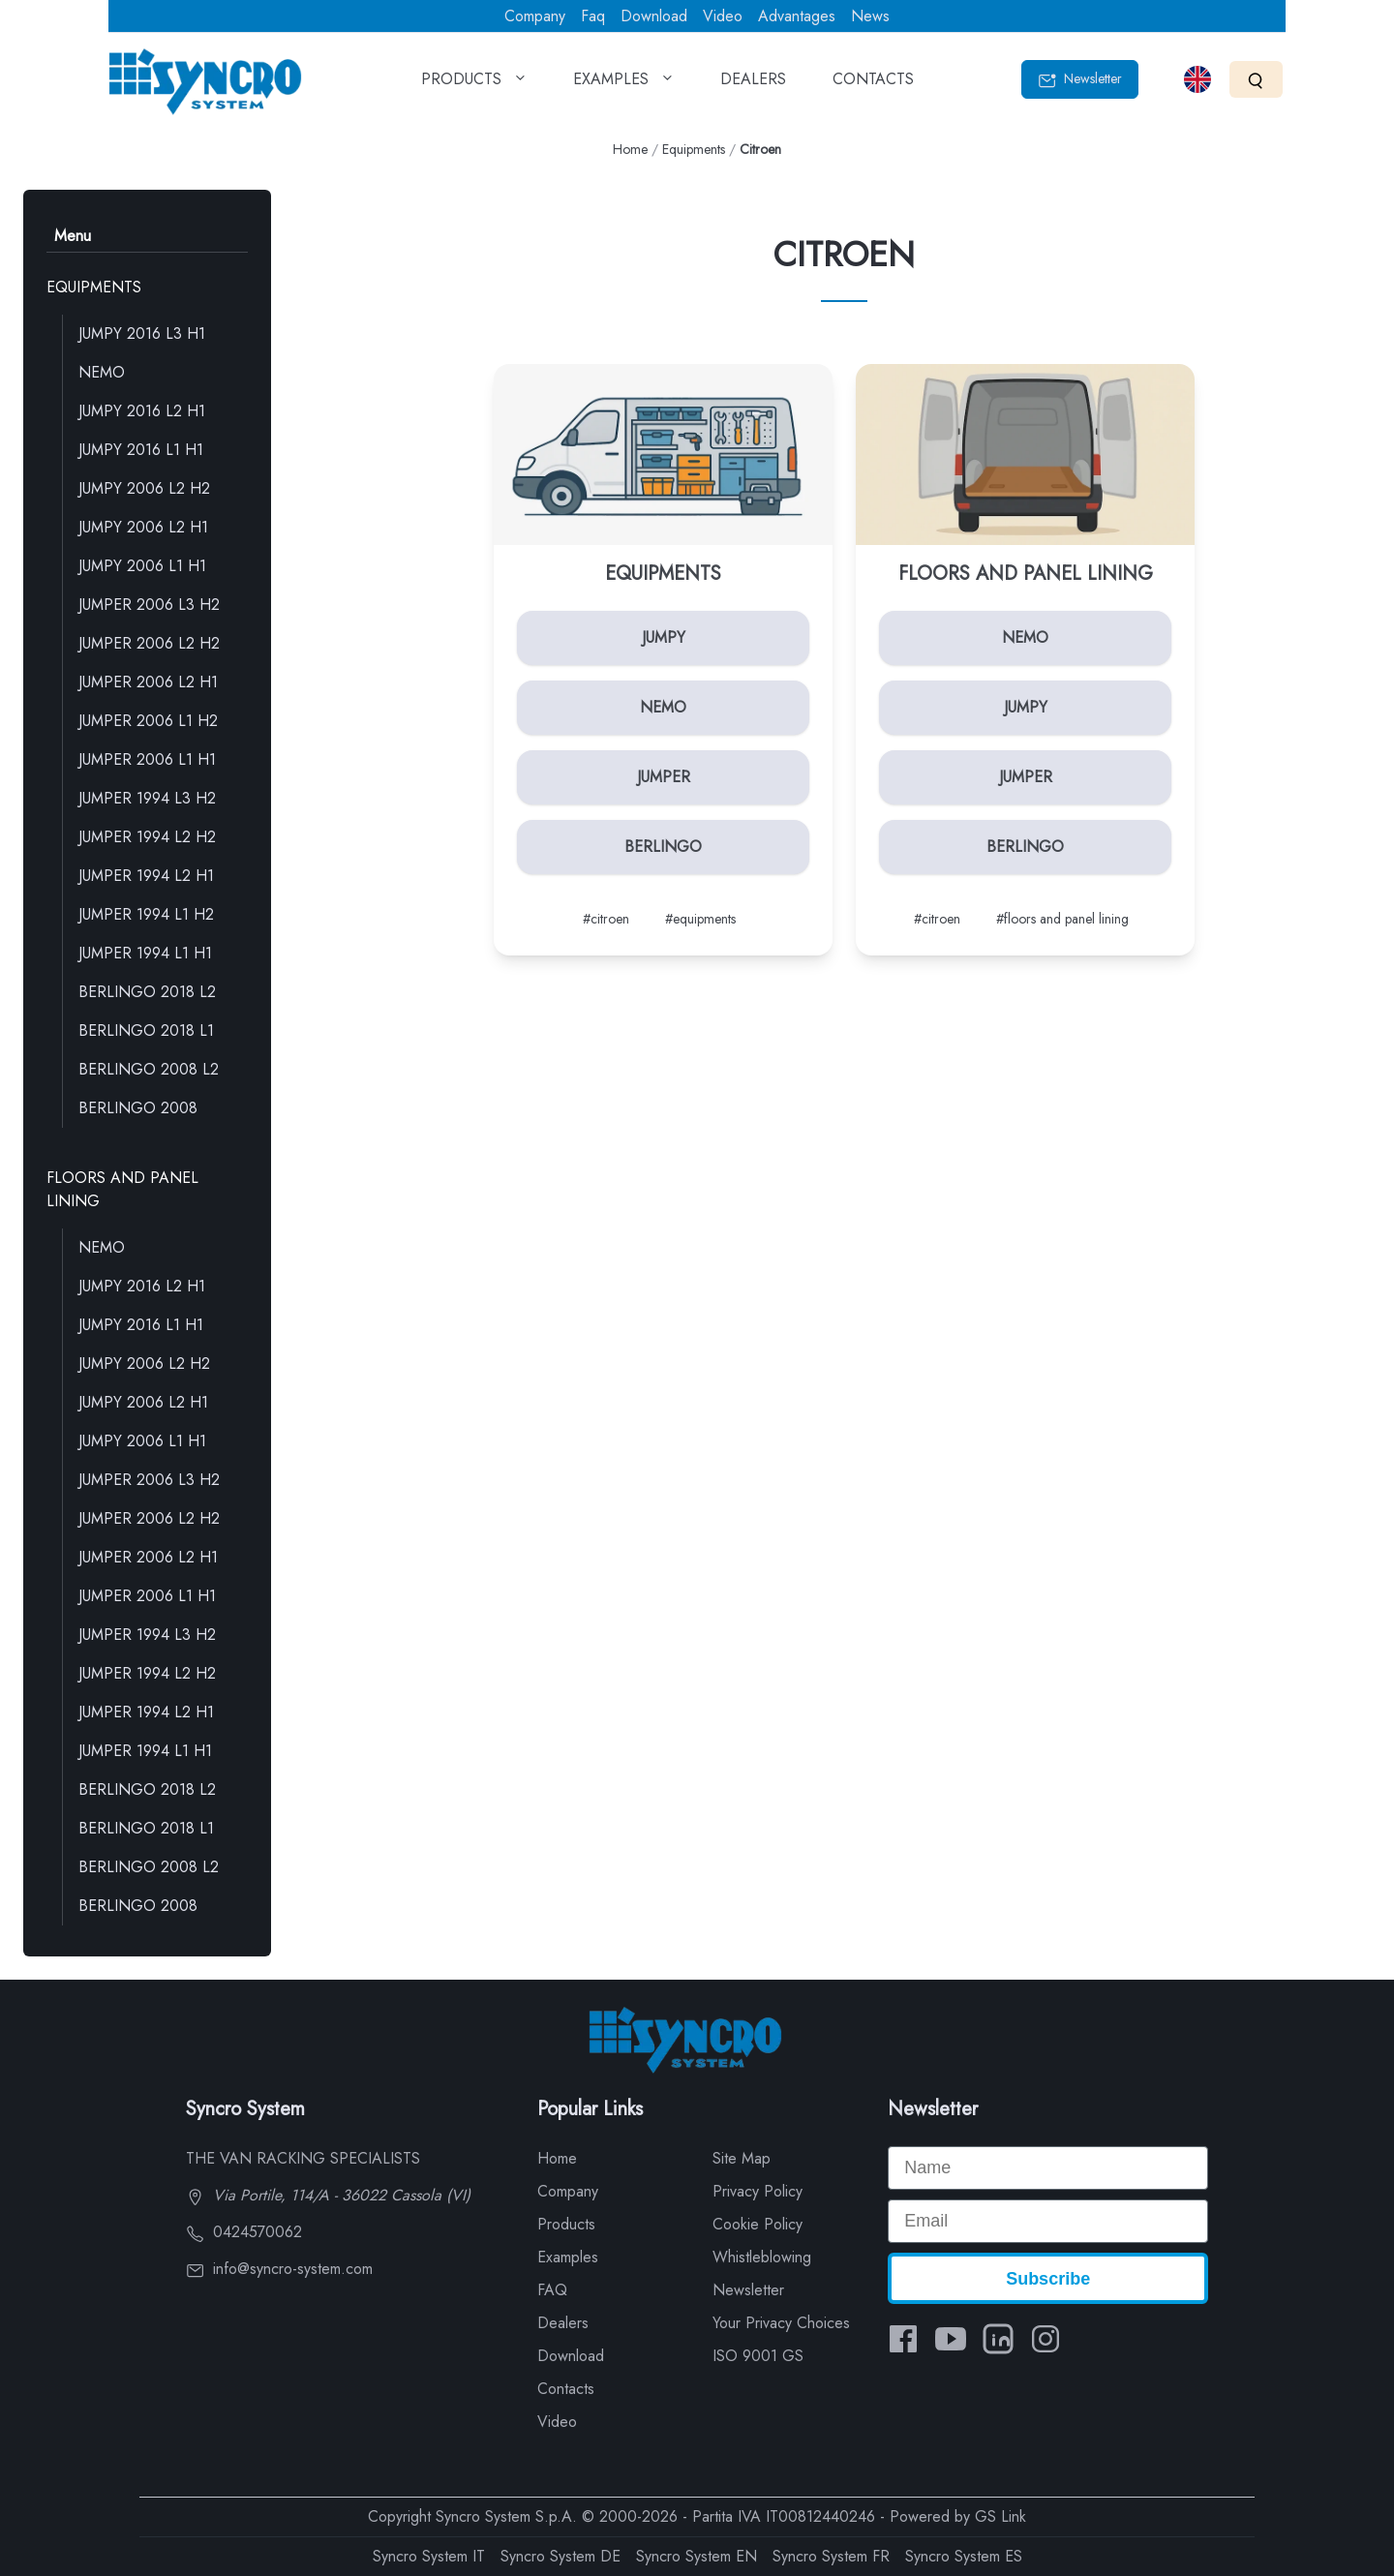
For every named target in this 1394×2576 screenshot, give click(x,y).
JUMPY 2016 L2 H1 (141, 411)
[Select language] (1197, 79)
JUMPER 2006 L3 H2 (149, 604)
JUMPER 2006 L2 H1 (148, 682)
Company (534, 16)
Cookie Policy (757, 2224)
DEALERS (753, 85)
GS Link (1000, 2516)
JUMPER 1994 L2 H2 (147, 837)
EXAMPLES (623, 85)
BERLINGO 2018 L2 (147, 992)
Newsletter (1080, 79)
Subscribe (1048, 2278)
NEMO (101, 372)
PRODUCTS (474, 85)
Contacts (565, 2389)
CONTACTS (873, 85)
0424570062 (244, 2232)
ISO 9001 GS (757, 2356)
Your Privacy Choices (781, 2323)
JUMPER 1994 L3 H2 (147, 798)
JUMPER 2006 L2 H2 (149, 643)
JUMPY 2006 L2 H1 (143, 527)
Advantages (796, 16)
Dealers (563, 2323)
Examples (567, 2257)
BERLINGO (663, 846)
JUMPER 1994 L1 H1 (145, 953)
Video (722, 16)
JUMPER (663, 777)
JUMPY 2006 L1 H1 (142, 566)
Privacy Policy (757, 2191)
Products (566, 2224)
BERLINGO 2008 (137, 1108)
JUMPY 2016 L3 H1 (141, 333)
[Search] (1256, 79)
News (870, 16)
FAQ (552, 2290)
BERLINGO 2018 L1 (146, 1030)
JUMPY (663, 637)
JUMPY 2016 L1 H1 (140, 450)
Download (654, 16)
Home (630, 149)
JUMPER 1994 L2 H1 (146, 875)
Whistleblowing (761, 2257)
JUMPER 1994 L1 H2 (146, 914)
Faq (593, 16)
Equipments (693, 149)
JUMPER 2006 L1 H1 (147, 759)
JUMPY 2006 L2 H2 (144, 488)
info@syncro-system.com (279, 2269)
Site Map (741, 2158)
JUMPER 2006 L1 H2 (148, 721)
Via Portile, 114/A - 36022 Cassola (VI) (328, 2195)
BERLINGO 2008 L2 (148, 1069)
